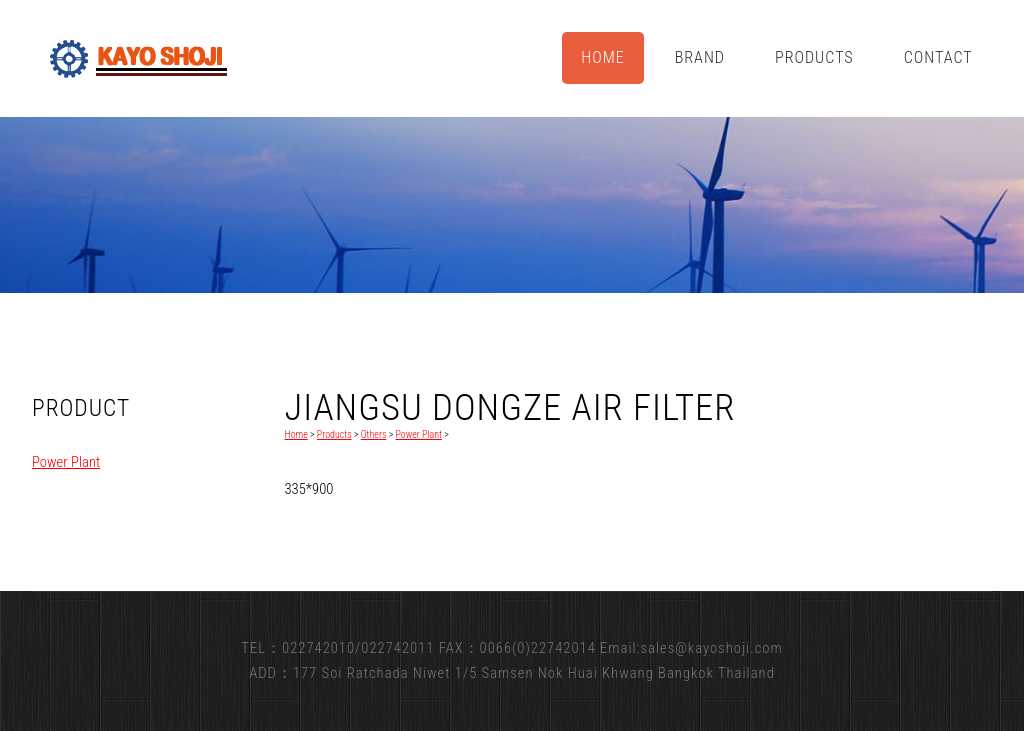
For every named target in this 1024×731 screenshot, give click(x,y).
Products (814, 57)
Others (374, 434)
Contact (938, 57)
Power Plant (66, 462)
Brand (700, 57)
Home (602, 57)
